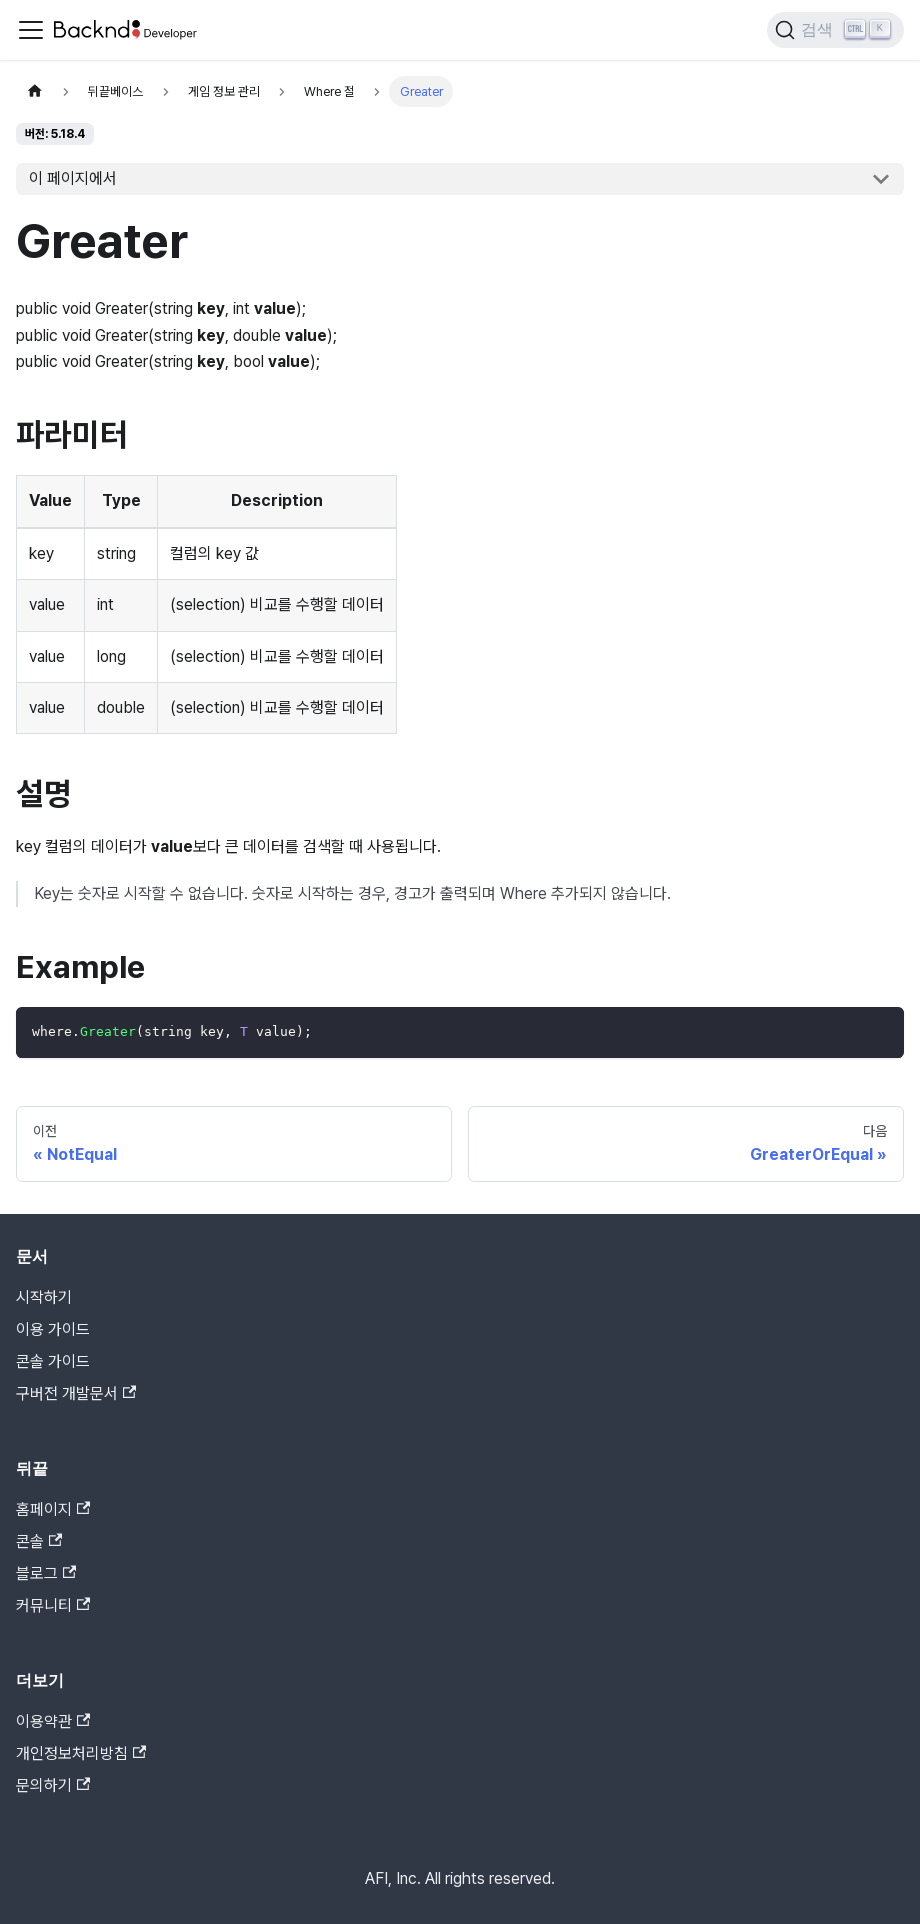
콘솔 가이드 (53, 1361)
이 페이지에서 (73, 178)
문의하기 (53, 1785)
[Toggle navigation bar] (31, 30)
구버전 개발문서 (76, 1393)
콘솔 (39, 1541)
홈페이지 (53, 1509)
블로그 (46, 1573)
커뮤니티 (53, 1605)
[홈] (35, 91)
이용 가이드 (53, 1329)
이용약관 (53, 1721)
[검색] (835, 30)
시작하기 (44, 1297)
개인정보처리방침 (81, 1753)
